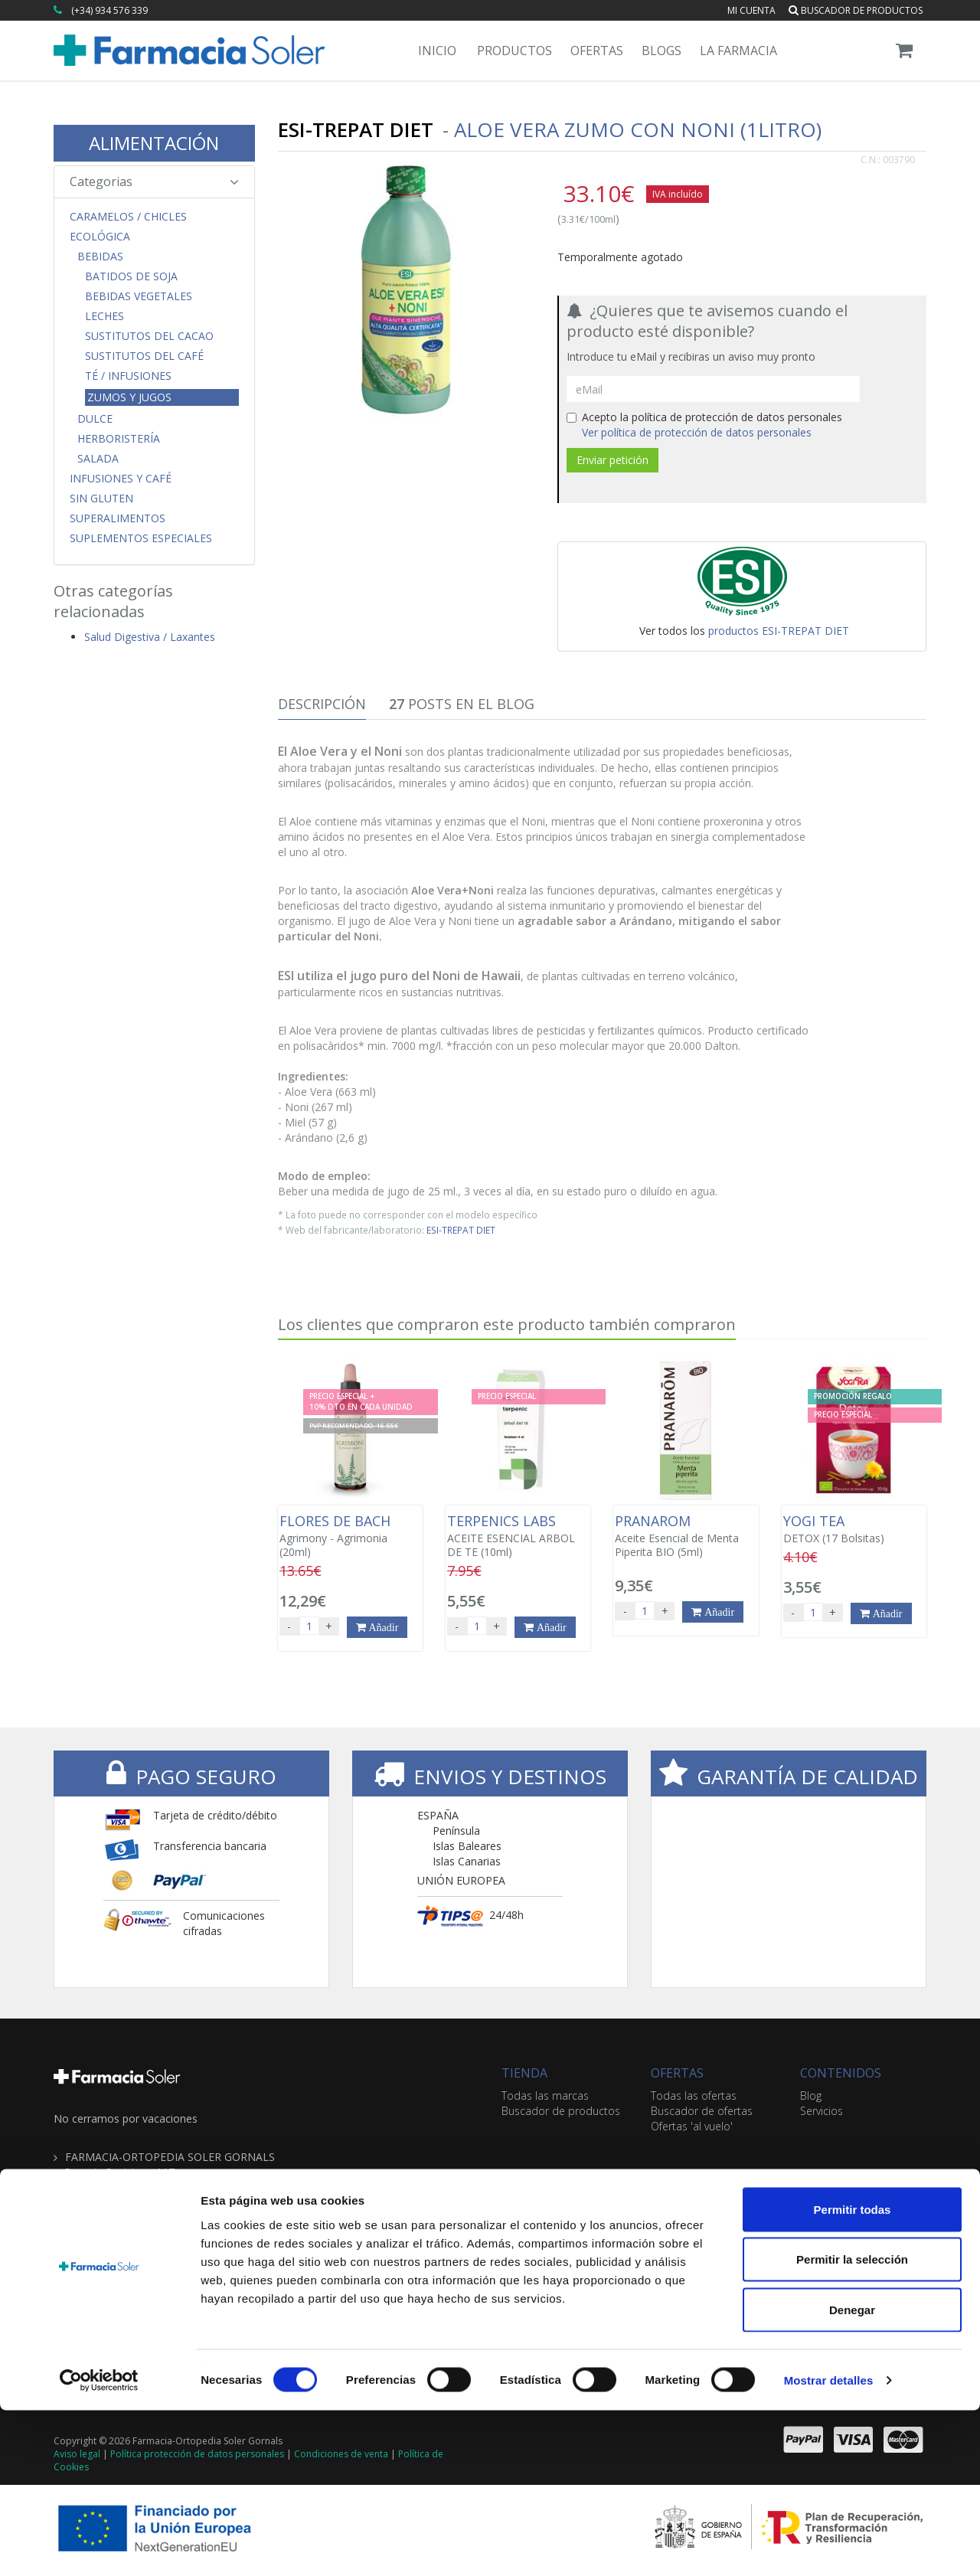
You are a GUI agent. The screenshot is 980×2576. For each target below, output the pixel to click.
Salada (98, 459)
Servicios (821, 2111)
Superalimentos (117, 518)
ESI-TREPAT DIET (460, 1230)
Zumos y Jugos (129, 397)
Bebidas (100, 256)
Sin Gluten (101, 498)
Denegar (852, 2475)
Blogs (661, 50)
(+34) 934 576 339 (109, 10)
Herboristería (118, 439)
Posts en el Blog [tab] (461, 704)
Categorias (154, 181)
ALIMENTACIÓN (154, 142)
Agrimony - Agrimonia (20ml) (350, 1536)
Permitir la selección (852, 2425)
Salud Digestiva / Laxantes (149, 636)
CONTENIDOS (840, 2072)
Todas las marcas (545, 2095)
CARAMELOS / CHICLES (128, 217)
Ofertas (596, 50)
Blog (811, 2095)
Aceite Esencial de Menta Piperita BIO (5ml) (685, 1536)
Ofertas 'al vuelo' (692, 2126)
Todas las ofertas (694, 2095)
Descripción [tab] (322, 704)
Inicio (437, 50)
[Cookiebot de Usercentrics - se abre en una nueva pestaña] (99, 2546)
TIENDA (524, 2072)
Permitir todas (852, 2374)
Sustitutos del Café (144, 356)
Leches (104, 316)
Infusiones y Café (121, 478)
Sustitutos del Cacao (149, 336)
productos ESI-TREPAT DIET (778, 630)
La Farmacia (738, 50)
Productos (514, 50)
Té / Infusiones (128, 376)
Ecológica (100, 237)
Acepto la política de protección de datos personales (704, 425)
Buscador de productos (856, 10)
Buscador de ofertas (702, 2111)
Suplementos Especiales (141, 538)
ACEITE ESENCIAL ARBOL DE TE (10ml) (518, 1536)
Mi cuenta (751, 10)
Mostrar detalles (829, 2545)
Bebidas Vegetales (138, 296)
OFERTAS (677, 2072)
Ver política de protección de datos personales (697, 432)
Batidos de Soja (131, 276)
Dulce (95, 419)
